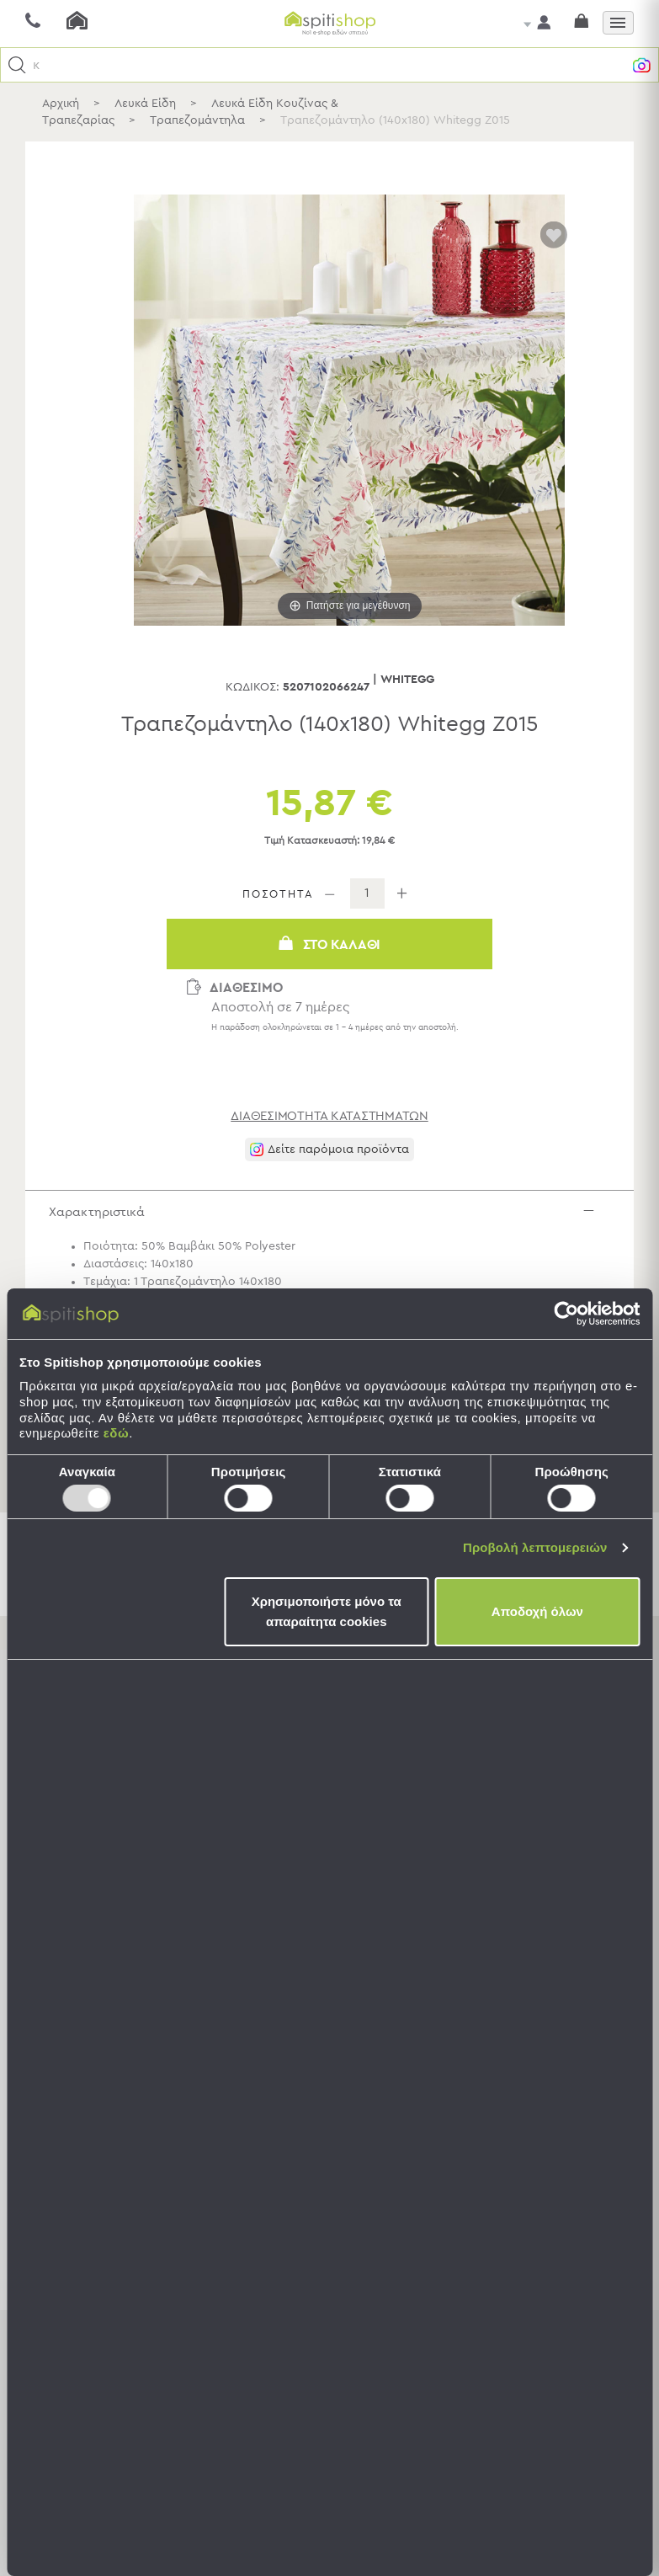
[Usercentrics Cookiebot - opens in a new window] (566, 1313)
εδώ (116, 1433)
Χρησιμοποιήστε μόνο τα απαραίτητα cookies (326, 1611)
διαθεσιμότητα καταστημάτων (329, 1116)
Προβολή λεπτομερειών (535, 1547)
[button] (17, 65)
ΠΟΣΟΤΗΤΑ (278, 894)
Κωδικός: (252, 687)
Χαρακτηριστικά (334, 1215)
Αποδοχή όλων (537, 1611)
